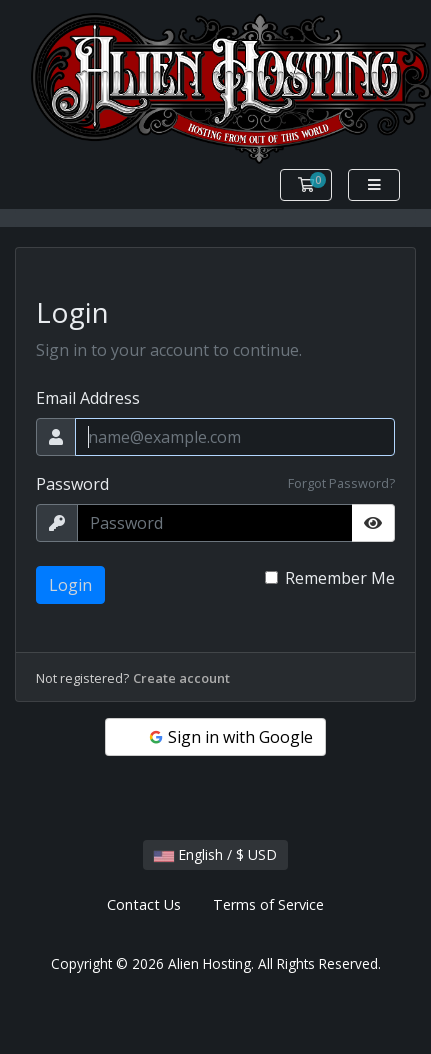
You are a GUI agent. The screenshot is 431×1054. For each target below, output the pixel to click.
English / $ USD (215, 854)
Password (72, 484)
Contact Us (144, 904)
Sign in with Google (230, 737)
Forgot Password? (341, 483)
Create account (181, 678)
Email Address (88, 398)
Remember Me (340, 578)
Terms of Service (268, 904)
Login (70, 585)
